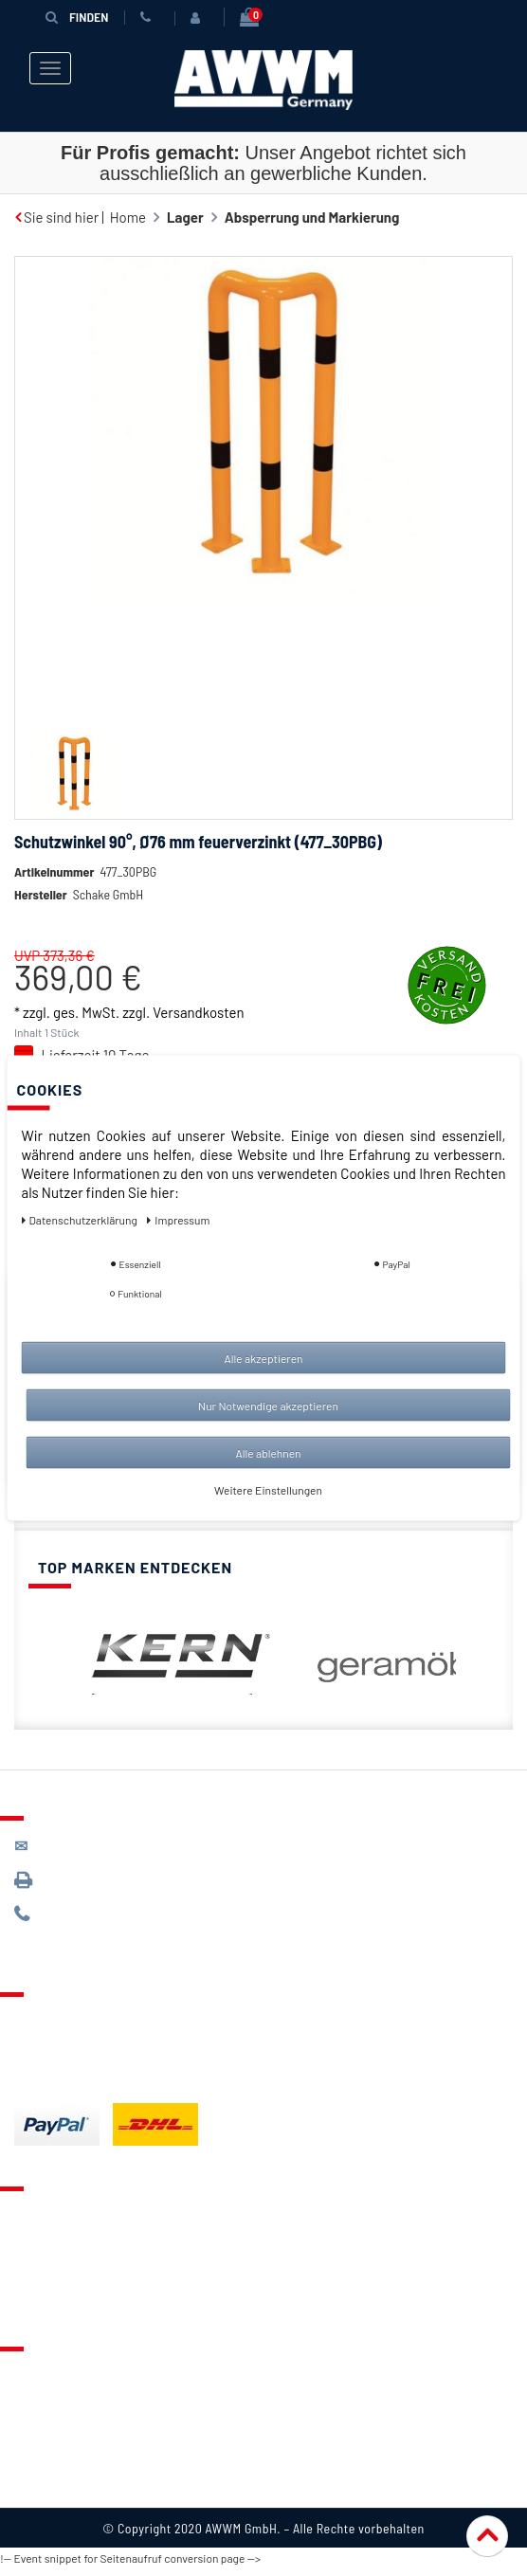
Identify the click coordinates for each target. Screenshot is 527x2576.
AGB (27, 2436)
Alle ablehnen (267, 1453)
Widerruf (42, 2464)
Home (128, 217)
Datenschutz (53, 2409)
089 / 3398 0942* (87, 1887)
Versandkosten (198, 1040)
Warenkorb (48, 2276)
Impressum (49, 2491)
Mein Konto (49, 2304)
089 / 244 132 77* (85, 1922)
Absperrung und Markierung (312, 217)
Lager (185, 217)
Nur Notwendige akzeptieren (268, 1405)
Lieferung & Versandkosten (100, 2027)
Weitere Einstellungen (268, 1490)
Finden (76, 17)
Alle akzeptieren (263, 1358)
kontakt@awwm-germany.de (117, 1853)
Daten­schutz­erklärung (81, 1219)
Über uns (42, 2381)
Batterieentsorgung (76, 2082)
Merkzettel (48, 2249)
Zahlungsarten (59, 2054)
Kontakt (39, 2221)
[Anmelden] (199, 18)
